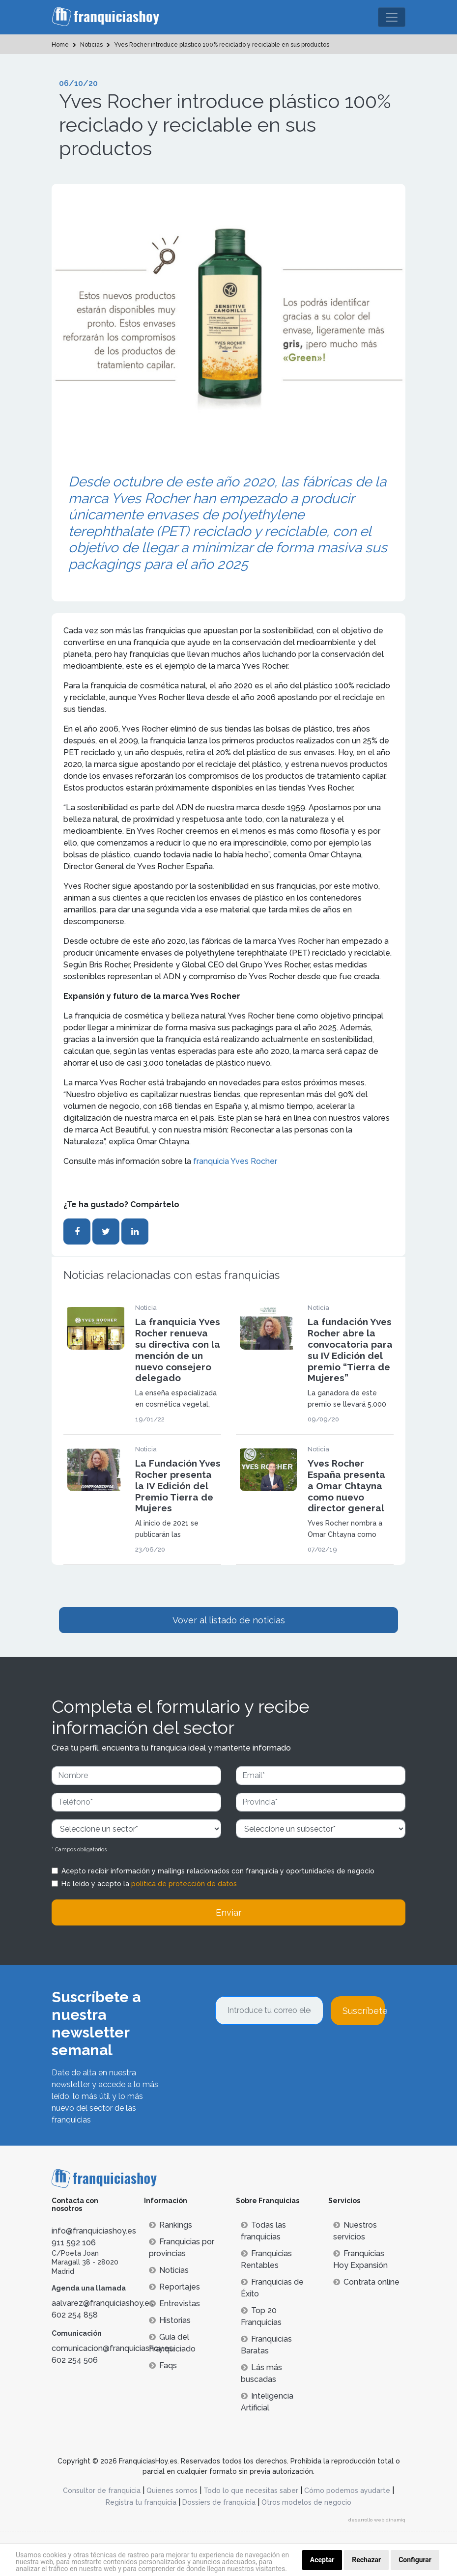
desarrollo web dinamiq (376, 2519)
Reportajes (174, 2287)
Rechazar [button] (366, 2560)
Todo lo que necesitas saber (250, 2490)
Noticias (169, 2270)
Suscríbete (364, 2011)
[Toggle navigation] (391, 17)
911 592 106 (74, 2242)
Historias (170, 2320)
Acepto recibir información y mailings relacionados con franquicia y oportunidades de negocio (217, 1871)
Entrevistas (174, 2303)
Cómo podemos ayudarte (347, 2490)
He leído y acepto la (149, 1884)
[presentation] (290, 2052)
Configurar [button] (415, 2560)
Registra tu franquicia (141, 2502)
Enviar (229, 1912)
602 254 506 (75, 2360)
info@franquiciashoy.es (94, 2231)
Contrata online (366, 2282)
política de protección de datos (184, 1884)
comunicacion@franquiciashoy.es (112, 2348)
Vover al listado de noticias (228, 1620)
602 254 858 (75, 2315)
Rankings (170, 2225)
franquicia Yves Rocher (235, 1161)
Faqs (163, 2365)
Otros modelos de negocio (306, 2502)
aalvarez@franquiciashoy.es (102, 2303)
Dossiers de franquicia (219, 2502)
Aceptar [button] (322, 2560)
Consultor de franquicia (102, 2490)
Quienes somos (172, 2490)
